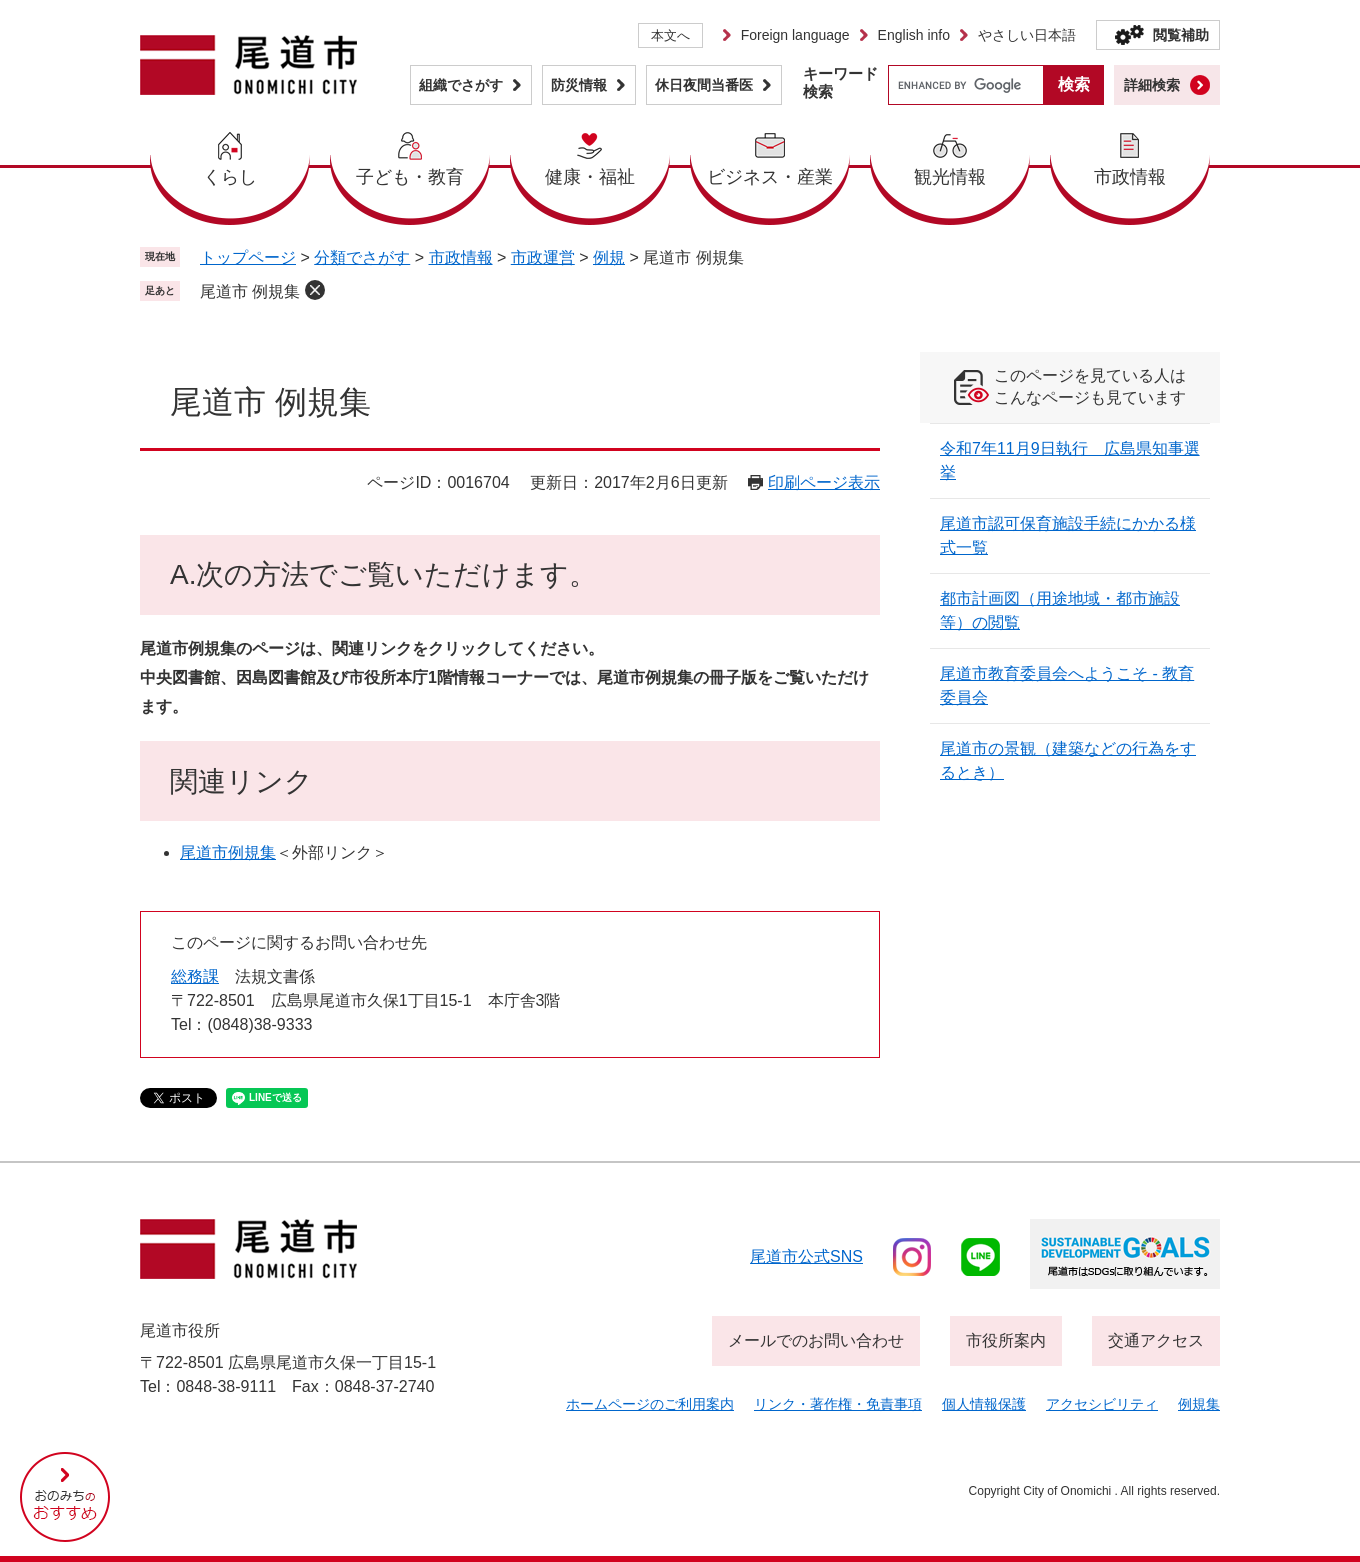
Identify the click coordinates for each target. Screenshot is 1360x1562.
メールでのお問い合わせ (816, 1340)
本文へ (670, 35)
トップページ (248, 257)
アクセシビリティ (1102, 1404)
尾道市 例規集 (250, 291)
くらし (230, 177)
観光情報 (950, 177)
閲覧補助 (1181, 35)
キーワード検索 (840, 82)
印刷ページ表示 (824, 482)
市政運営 (543, 257)
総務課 (195, 976)
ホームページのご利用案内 (650, 1404)
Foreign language (795, 35)
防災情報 (579, 85)
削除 (315, 290)
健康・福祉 (590, 177)
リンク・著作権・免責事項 (838, 1404)
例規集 (1199, 1404)
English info (914, 35)
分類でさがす (362, 257)
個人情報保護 (984, 1404)
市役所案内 (1006, 1340)
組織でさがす (461, 85)
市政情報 (1130, 177)
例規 (609, 257)
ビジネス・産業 (770, 177)
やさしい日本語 (1027, 35)
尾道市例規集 (228, 852)
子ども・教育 (410, 177)
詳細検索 (1152, 85)
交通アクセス (1156, 1340)
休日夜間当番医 (704, 85)
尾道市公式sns (806, 1256)
